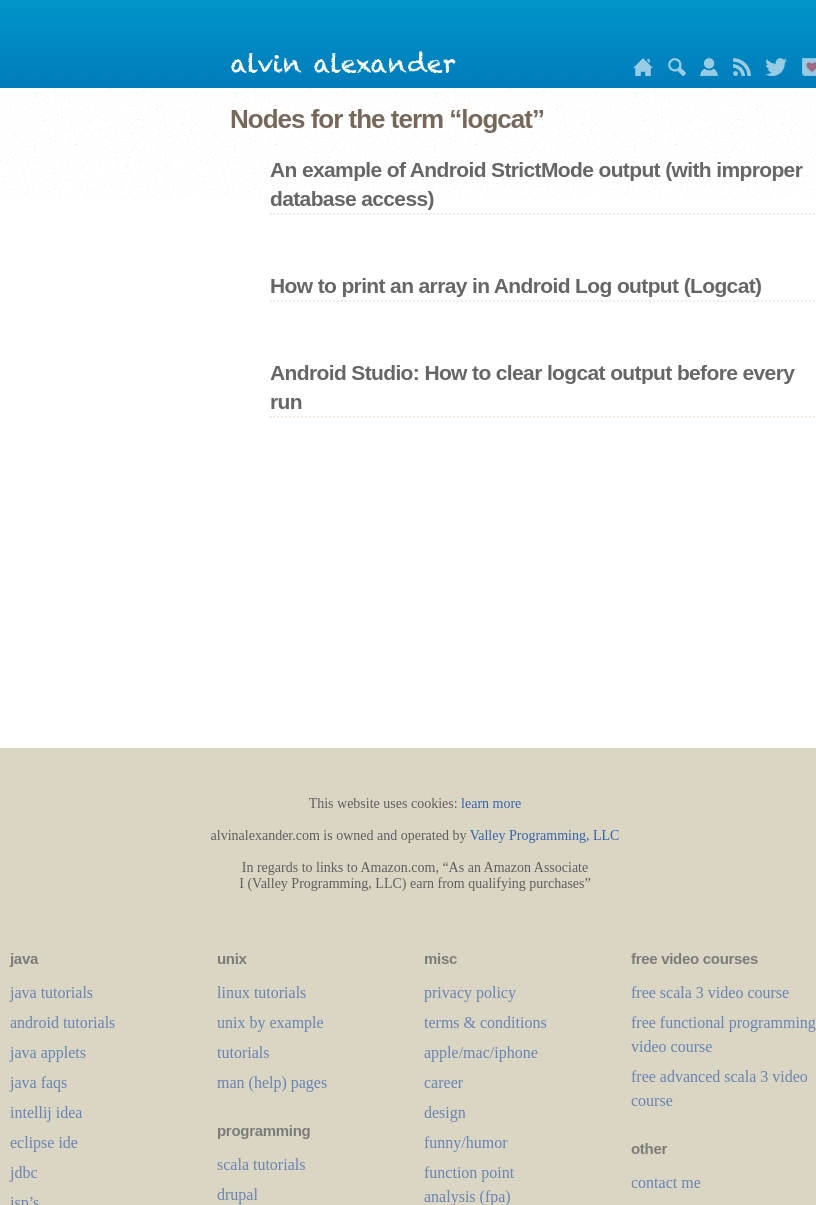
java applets (48, 1052)
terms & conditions (485, 1022)
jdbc (24, 1172)
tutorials (243, 1052)
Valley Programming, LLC (545, 835)
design (445, 1112)
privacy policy (470, 992)
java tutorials (51, 992)
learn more (491, 803)
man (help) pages (272, 1082)
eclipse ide (44, 1142)
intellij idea (46, 1112)
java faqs (38, 1082)
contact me (666, 1182)
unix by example (270, 1022)
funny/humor (466, 1142)
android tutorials (62, 1022)
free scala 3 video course (710, 992)
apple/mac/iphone (481, 1052)
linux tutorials (261, 992)
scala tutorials (261, 1164)
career (443, 1082)
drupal (237, 1194)
